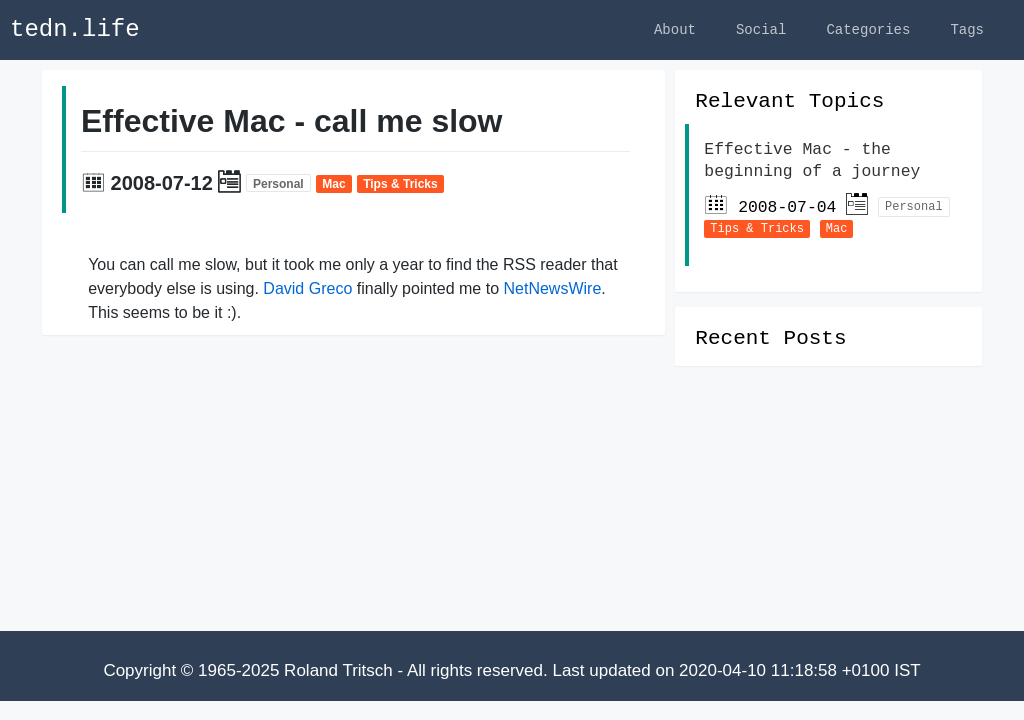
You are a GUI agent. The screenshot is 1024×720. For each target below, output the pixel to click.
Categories (868, 29)
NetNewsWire (552, 291)
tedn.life (75, 29)
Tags (967, 29)
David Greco (307, 291)
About (675, 29)
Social (761, 29)
